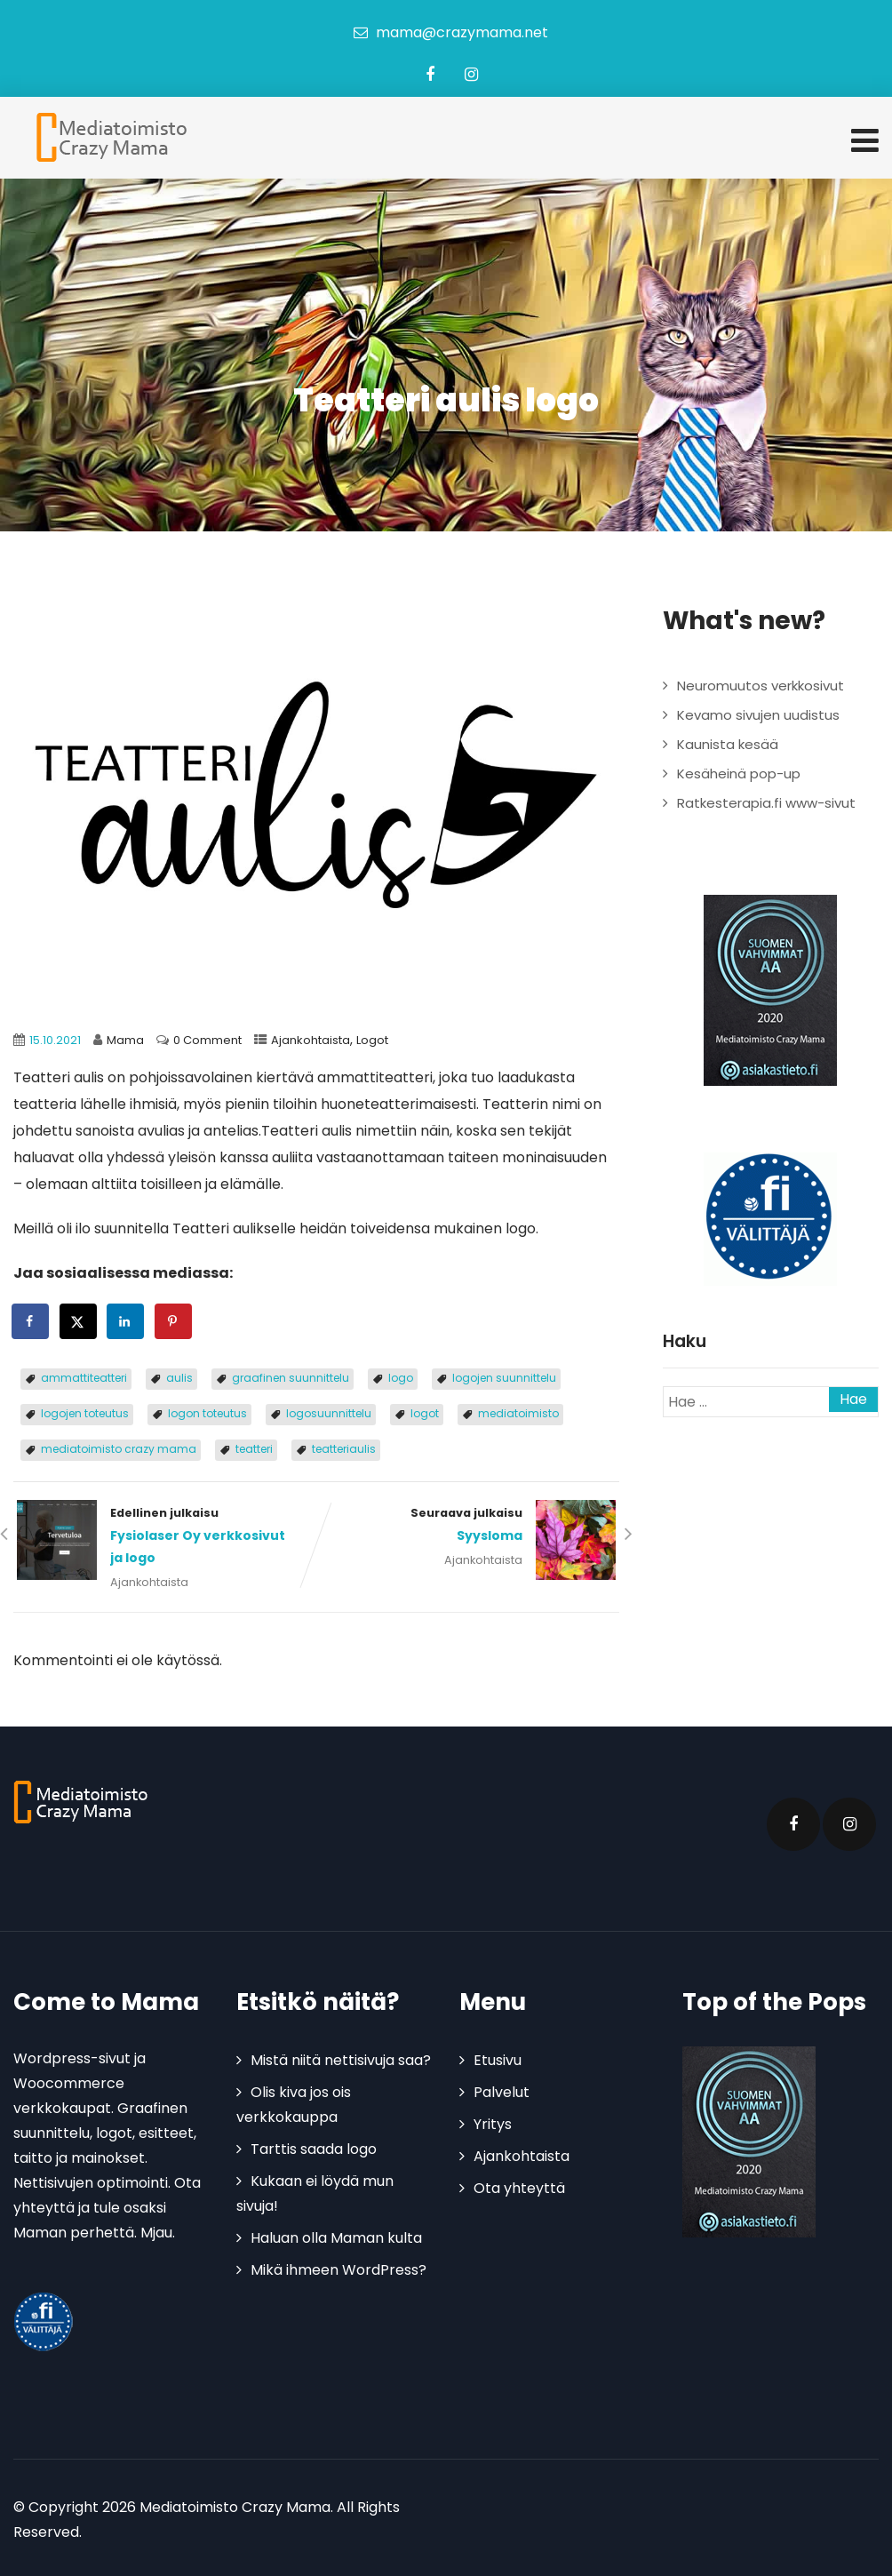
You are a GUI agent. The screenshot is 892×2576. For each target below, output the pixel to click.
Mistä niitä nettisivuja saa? (341, 2057)
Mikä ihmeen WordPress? (338, 2267)
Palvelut (502, 2089)
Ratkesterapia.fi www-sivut (766, 801)
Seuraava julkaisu (467, 1524)
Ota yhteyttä (519, 2185)
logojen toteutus (85, 1411)
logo (400, 1376)
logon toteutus (207, 1411)
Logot (372, 1038)
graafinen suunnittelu (290, 1376)
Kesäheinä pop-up (738, 771)
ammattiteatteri (84, 1376)
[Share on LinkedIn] (126, 1319)
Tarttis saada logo (314, 2146)
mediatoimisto (518, 1411)
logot (424, 1411)
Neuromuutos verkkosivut (760, 683)
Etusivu (498, 2057)
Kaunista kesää (727, 742)
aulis (179, 1376)
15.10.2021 (55, 1038)
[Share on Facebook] (31, 1319)
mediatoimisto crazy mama (118, 1447)
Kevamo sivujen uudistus (758, 713)
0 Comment (207, 1038)
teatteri (254, 1447)
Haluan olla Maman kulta (336, 2235)
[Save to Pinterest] (174, 1319)
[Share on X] (79, 1319)
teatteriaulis (344, 1447)
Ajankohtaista (310, 1038)
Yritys (493, 2121)
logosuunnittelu (328, 1411)
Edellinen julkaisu (164, 1535)
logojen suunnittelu (504, 1376)
